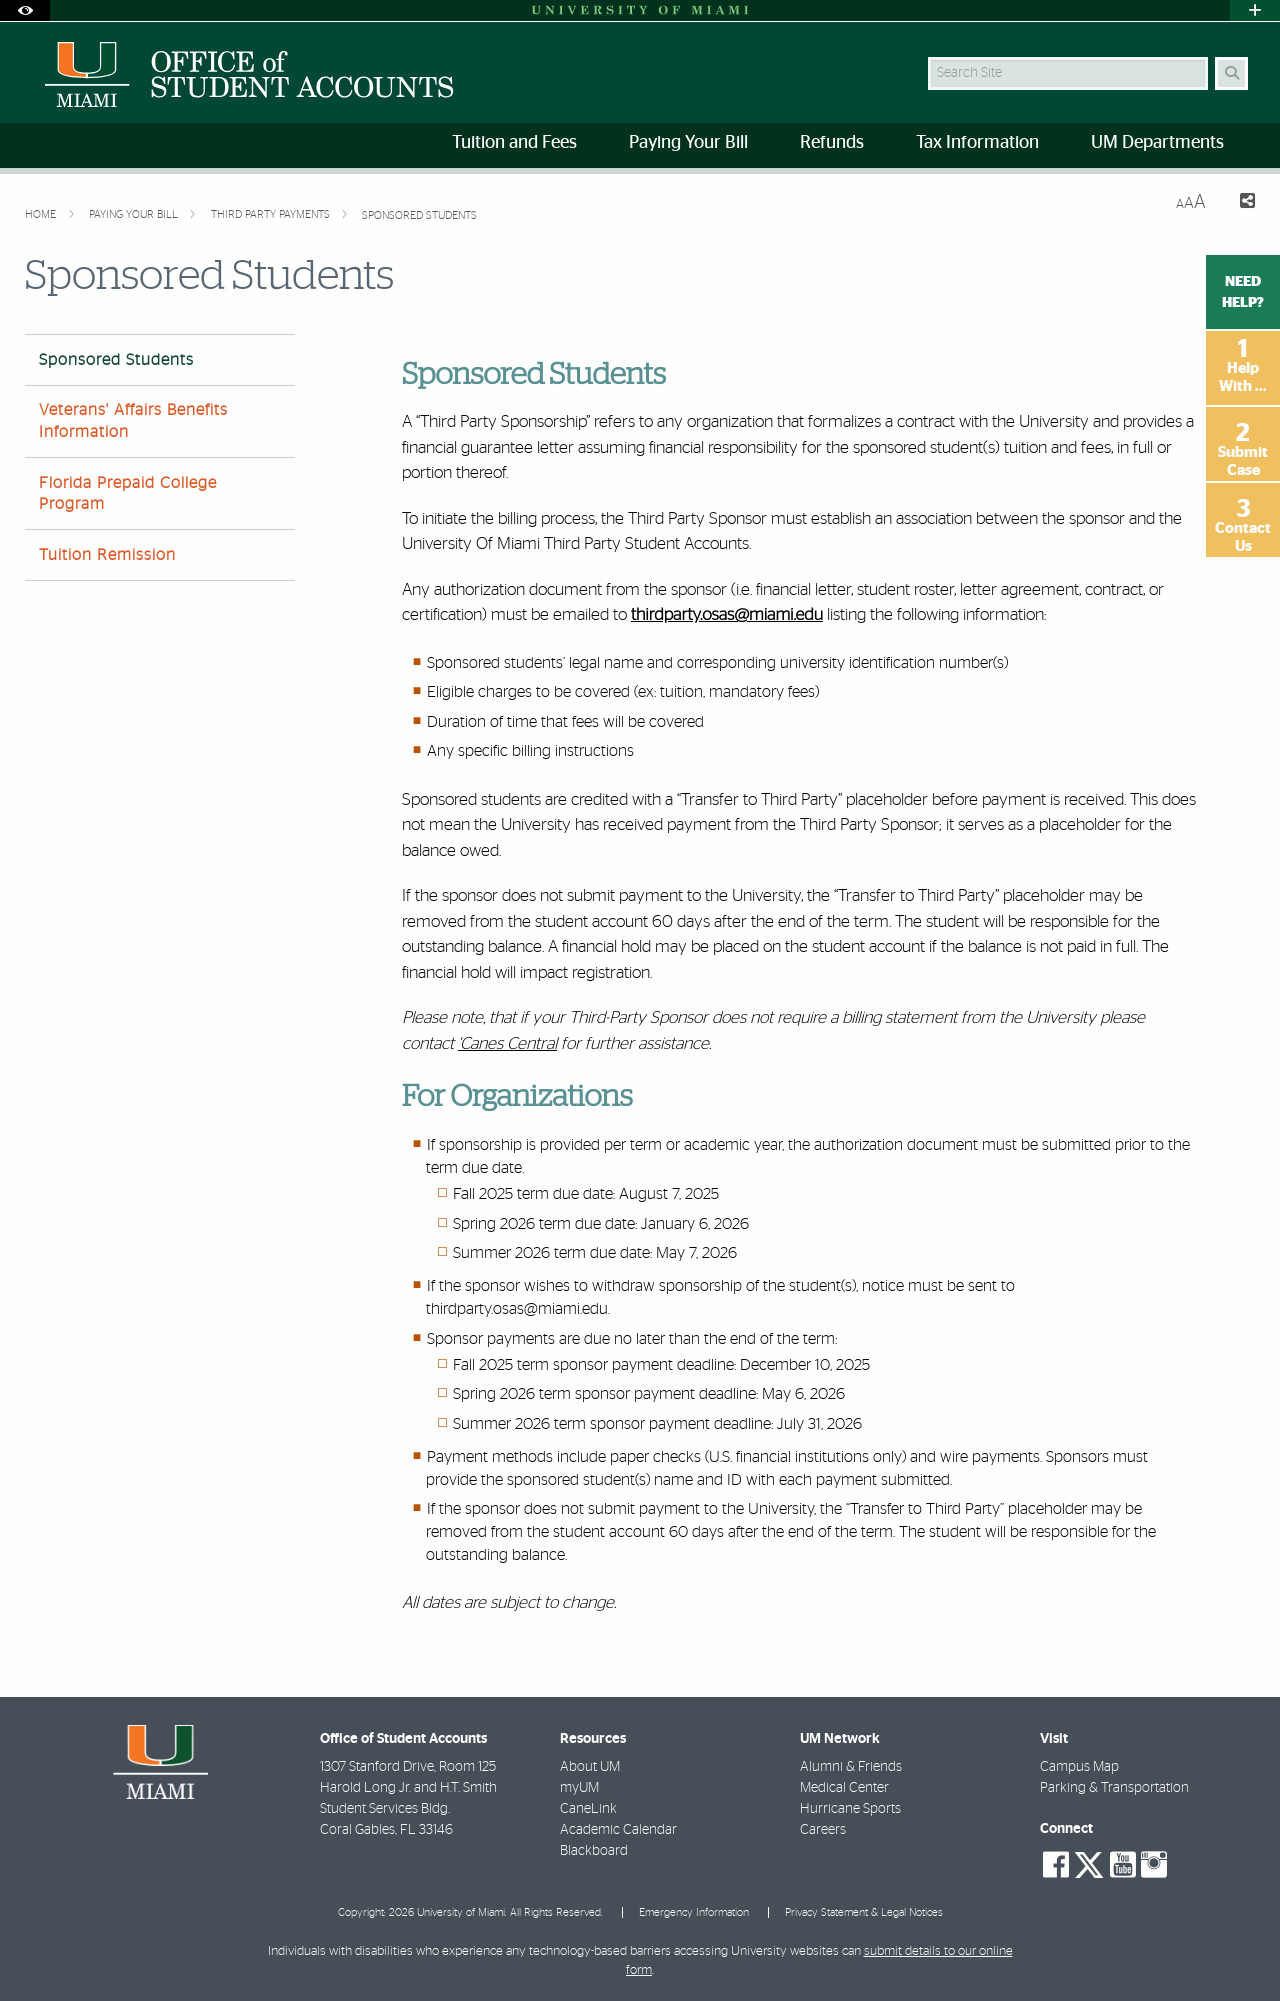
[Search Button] (1231, 73)
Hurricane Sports (850, 1809)
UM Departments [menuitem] (1157, 143)
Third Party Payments (272, 214)
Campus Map (1079, 1767)
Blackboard (594, 1851)
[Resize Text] (1191, 202)
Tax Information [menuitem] (977, 143)
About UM (590, 1767)
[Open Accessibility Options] (25, 10)
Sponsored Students (419, 215)
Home (42, 214)
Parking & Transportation (1114, 1788)
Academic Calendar (618, 1830)
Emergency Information (694, 1912)
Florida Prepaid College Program (128, 493)
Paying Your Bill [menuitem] (688, 143)
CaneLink (588, 1809)
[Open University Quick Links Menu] (1255, 10)
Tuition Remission (107, 555)
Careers (823, 1830)
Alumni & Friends (851, 1767)
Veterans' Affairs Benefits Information (133, 420)
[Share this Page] (1238, 203)
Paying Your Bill (135, 214)
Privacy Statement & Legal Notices (864, 1912)
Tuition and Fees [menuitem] (514, 143)
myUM (579, 1788)
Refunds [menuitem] (832, 143)
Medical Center (844, 1788)
